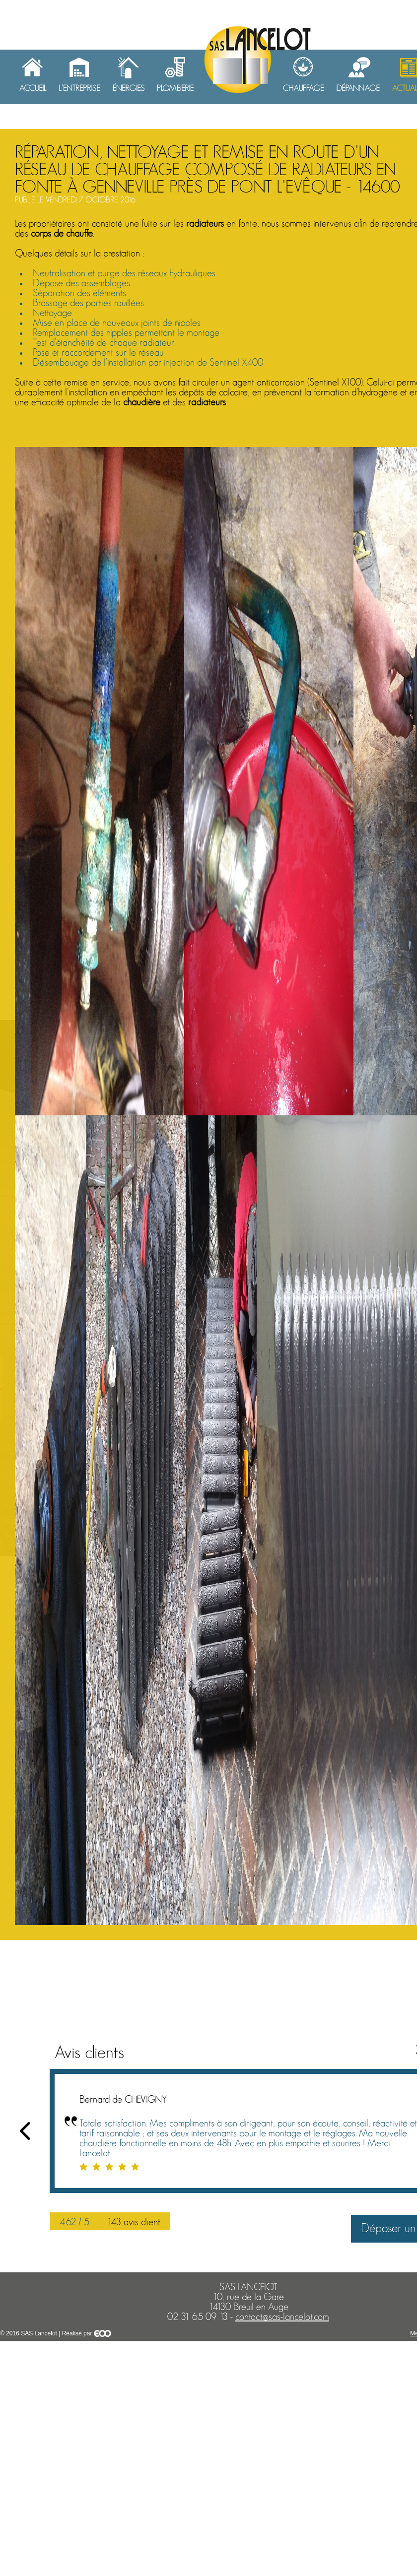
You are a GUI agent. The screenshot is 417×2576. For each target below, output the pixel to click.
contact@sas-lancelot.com (282, 2317)
